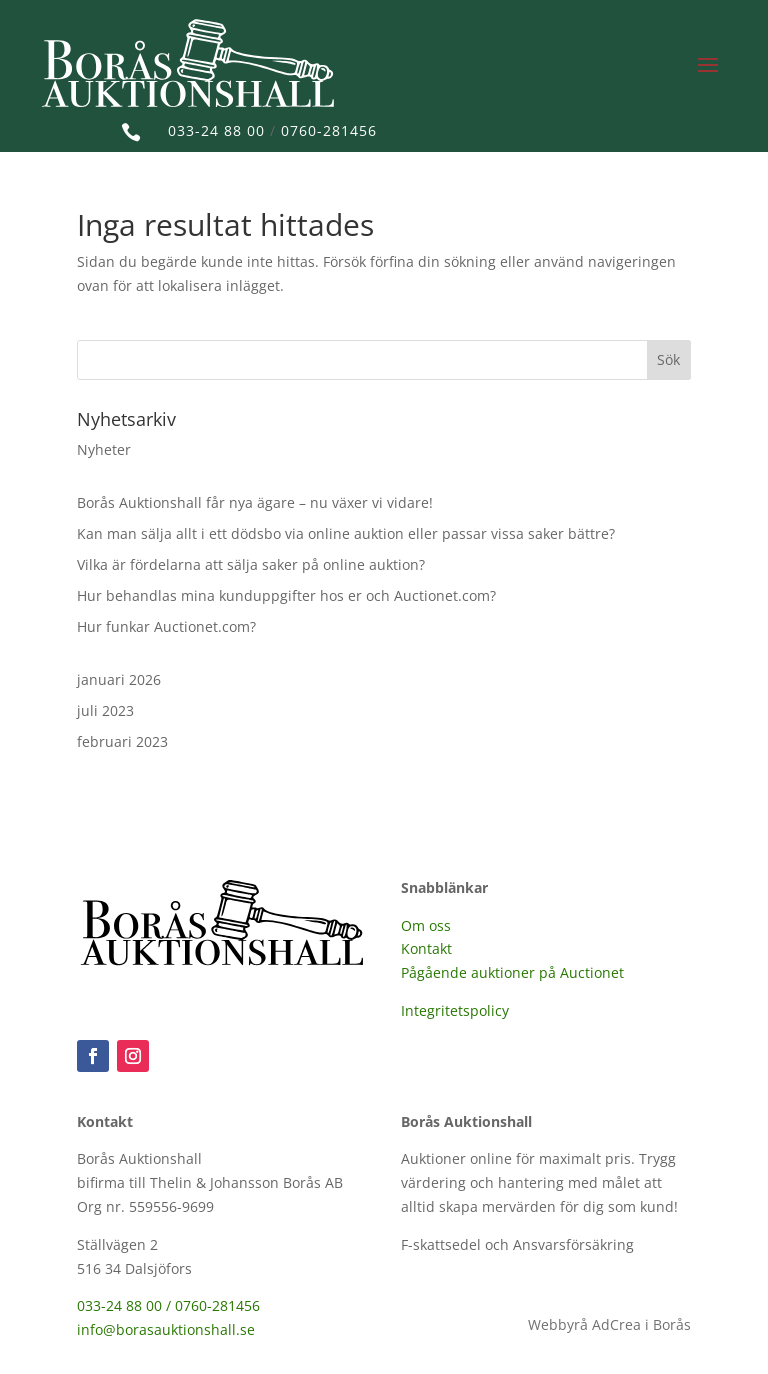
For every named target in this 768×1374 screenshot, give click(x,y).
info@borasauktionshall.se (166, 1329)
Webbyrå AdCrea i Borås (609, 1324)
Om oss (426, 925)
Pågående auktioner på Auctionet (512, 972)
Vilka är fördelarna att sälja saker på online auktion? (251, 564)
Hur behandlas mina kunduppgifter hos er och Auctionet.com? (286, 595)
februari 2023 (122, 741)
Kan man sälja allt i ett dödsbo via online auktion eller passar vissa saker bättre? (346, 533)
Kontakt (426, 948)
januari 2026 (119, 679)
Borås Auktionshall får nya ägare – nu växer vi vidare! (255, 502)
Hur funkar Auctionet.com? (166, 626)
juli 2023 (105, 710)
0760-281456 (329, 130)
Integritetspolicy (455, 1010)
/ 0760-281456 (213, 1305)
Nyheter (104, 449)
